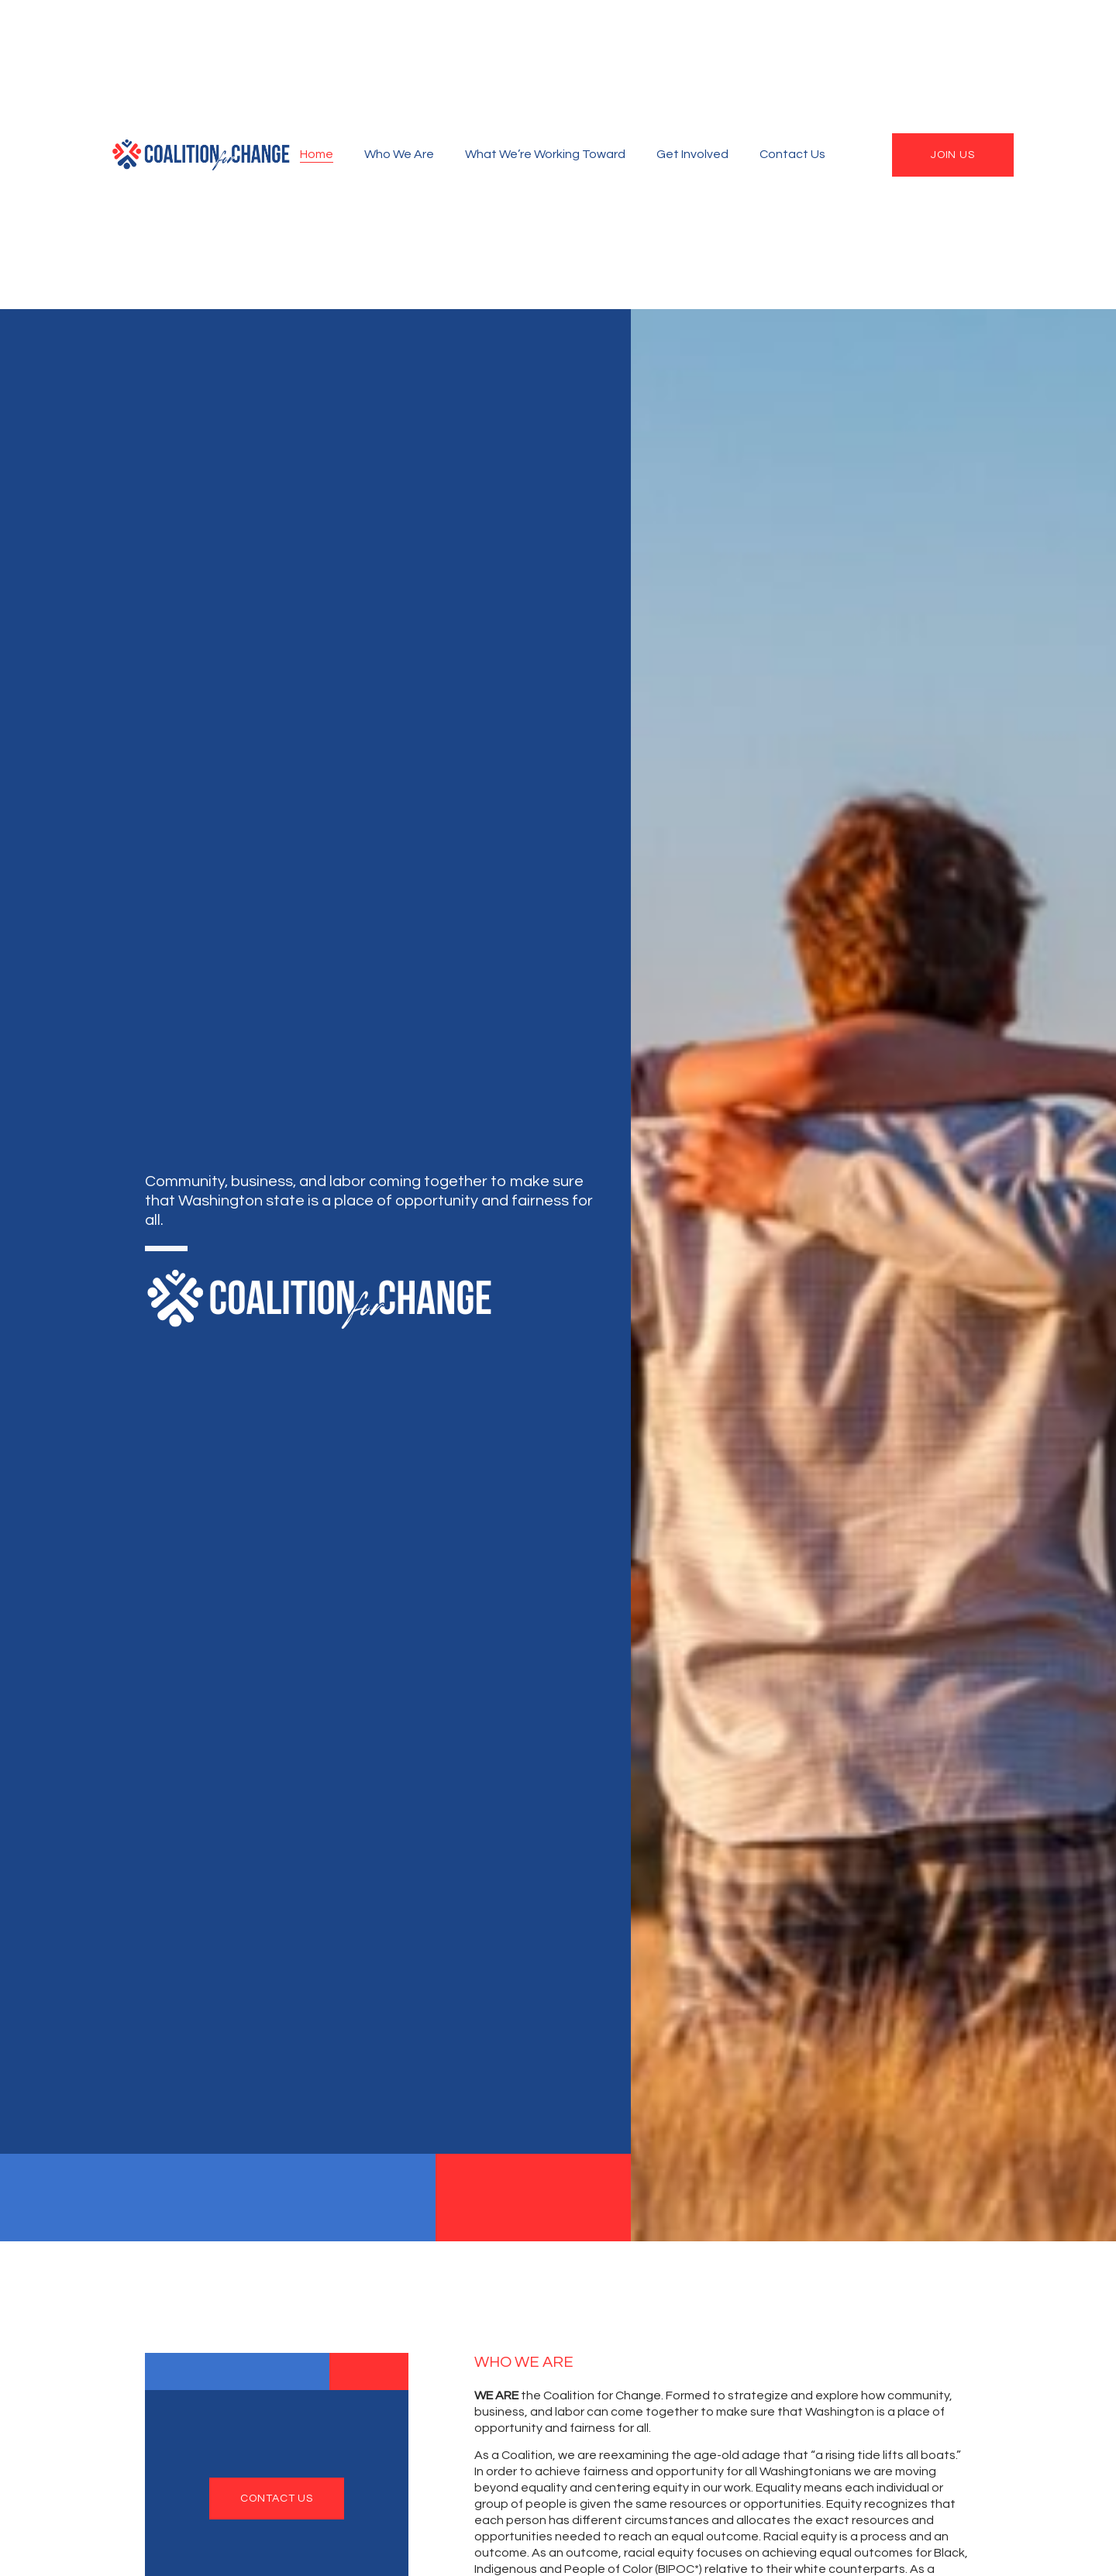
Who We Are (399, 154)
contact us (276, 2498)
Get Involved (692, 154)
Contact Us (792, 154)
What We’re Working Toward (545, 154)
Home (316, 154)
